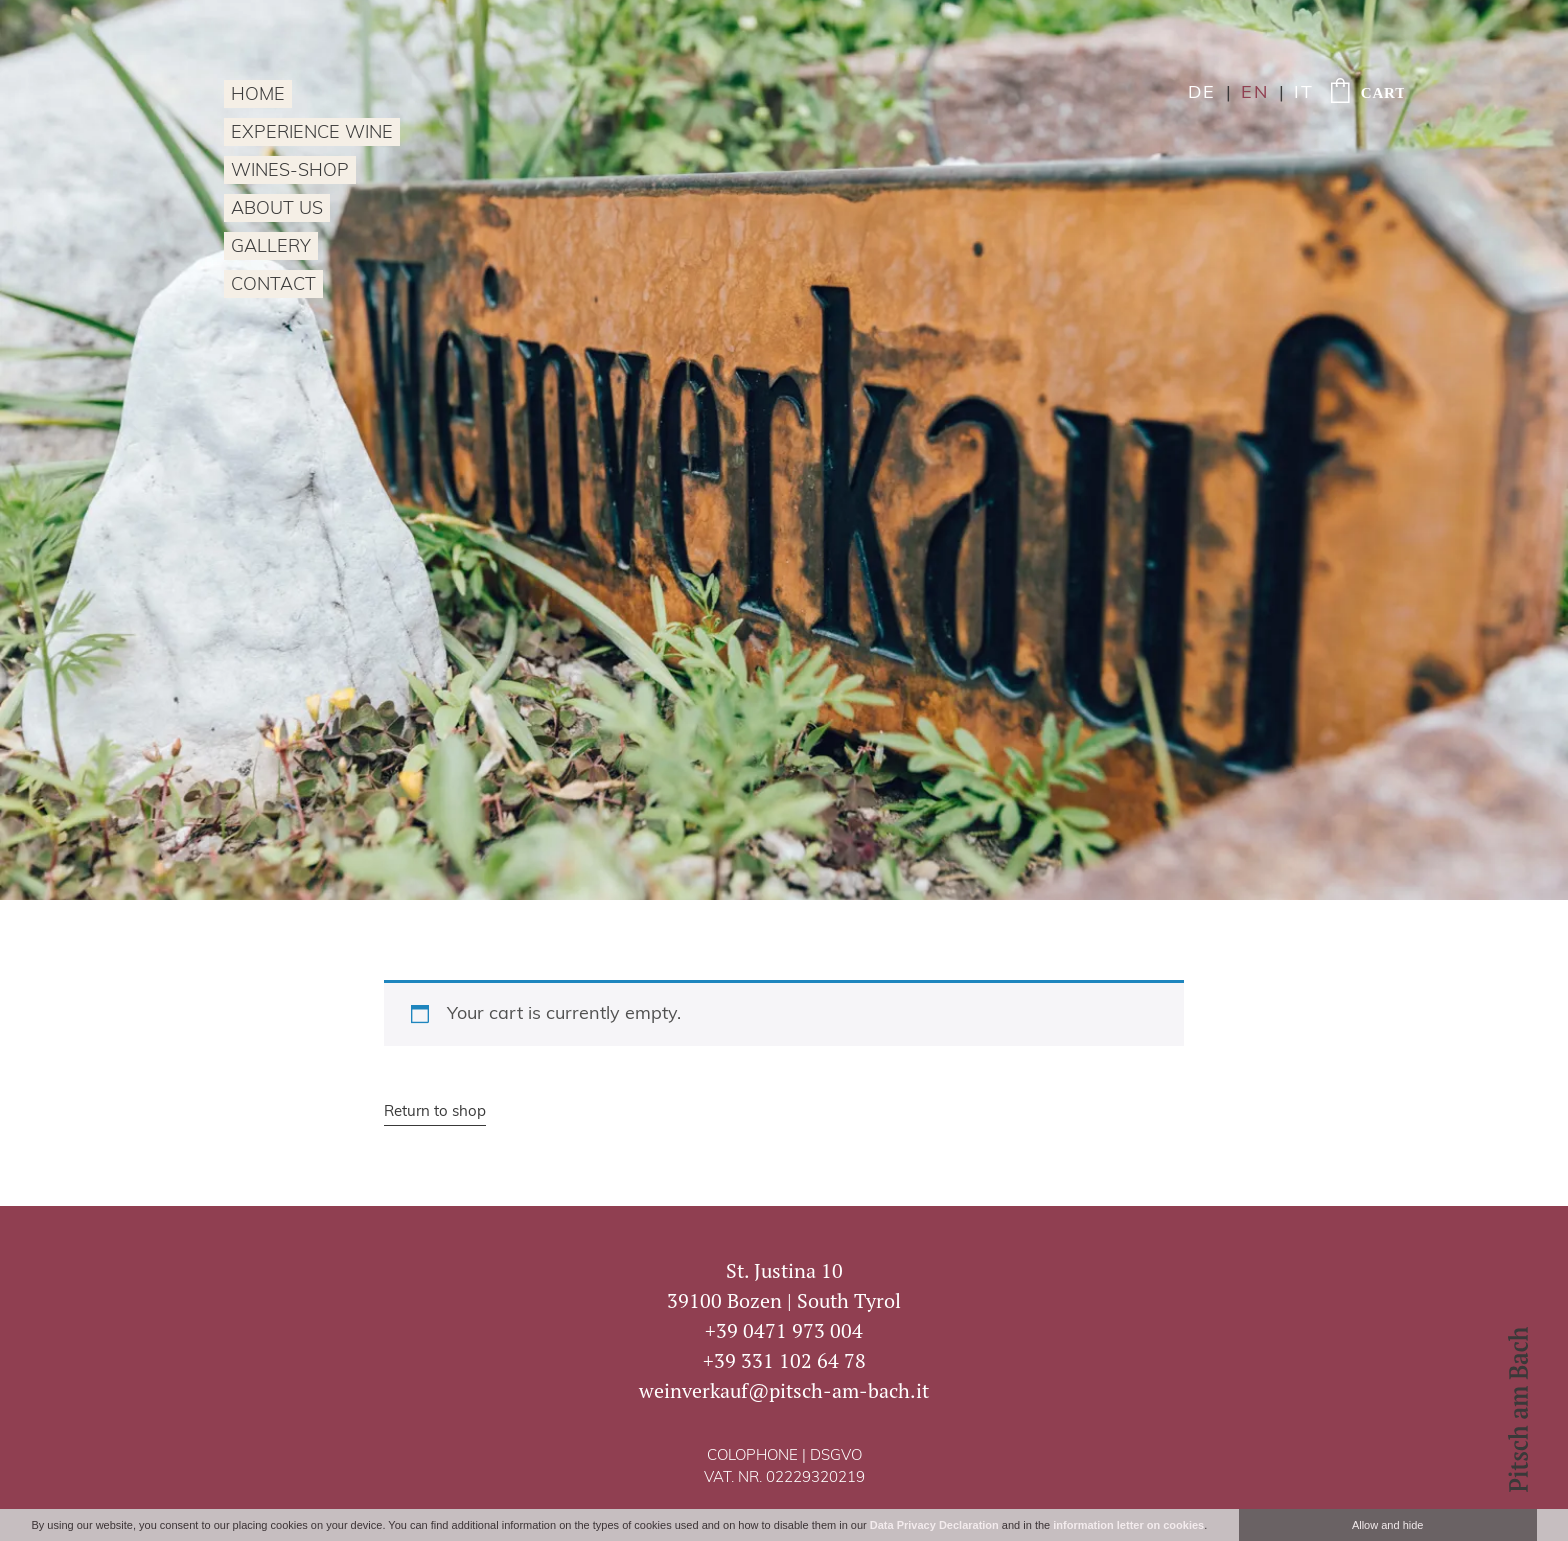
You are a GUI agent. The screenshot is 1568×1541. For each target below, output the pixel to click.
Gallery (271, 247)
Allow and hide (1388, 1525)
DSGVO (836, 1456)
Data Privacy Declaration (934, 1525)
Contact (273, 285)
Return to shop (435, 1112)
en (1255, 93)
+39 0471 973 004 (784, 1330)
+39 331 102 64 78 (784, 1360)
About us (277, 209)
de (1202, 93)
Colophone (752, 1456)
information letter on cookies (1128, 1525)
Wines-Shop (290, 171)
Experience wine (312, 133)
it (1304, 93)
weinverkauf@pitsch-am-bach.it (784, 1390)
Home (258, 95)
